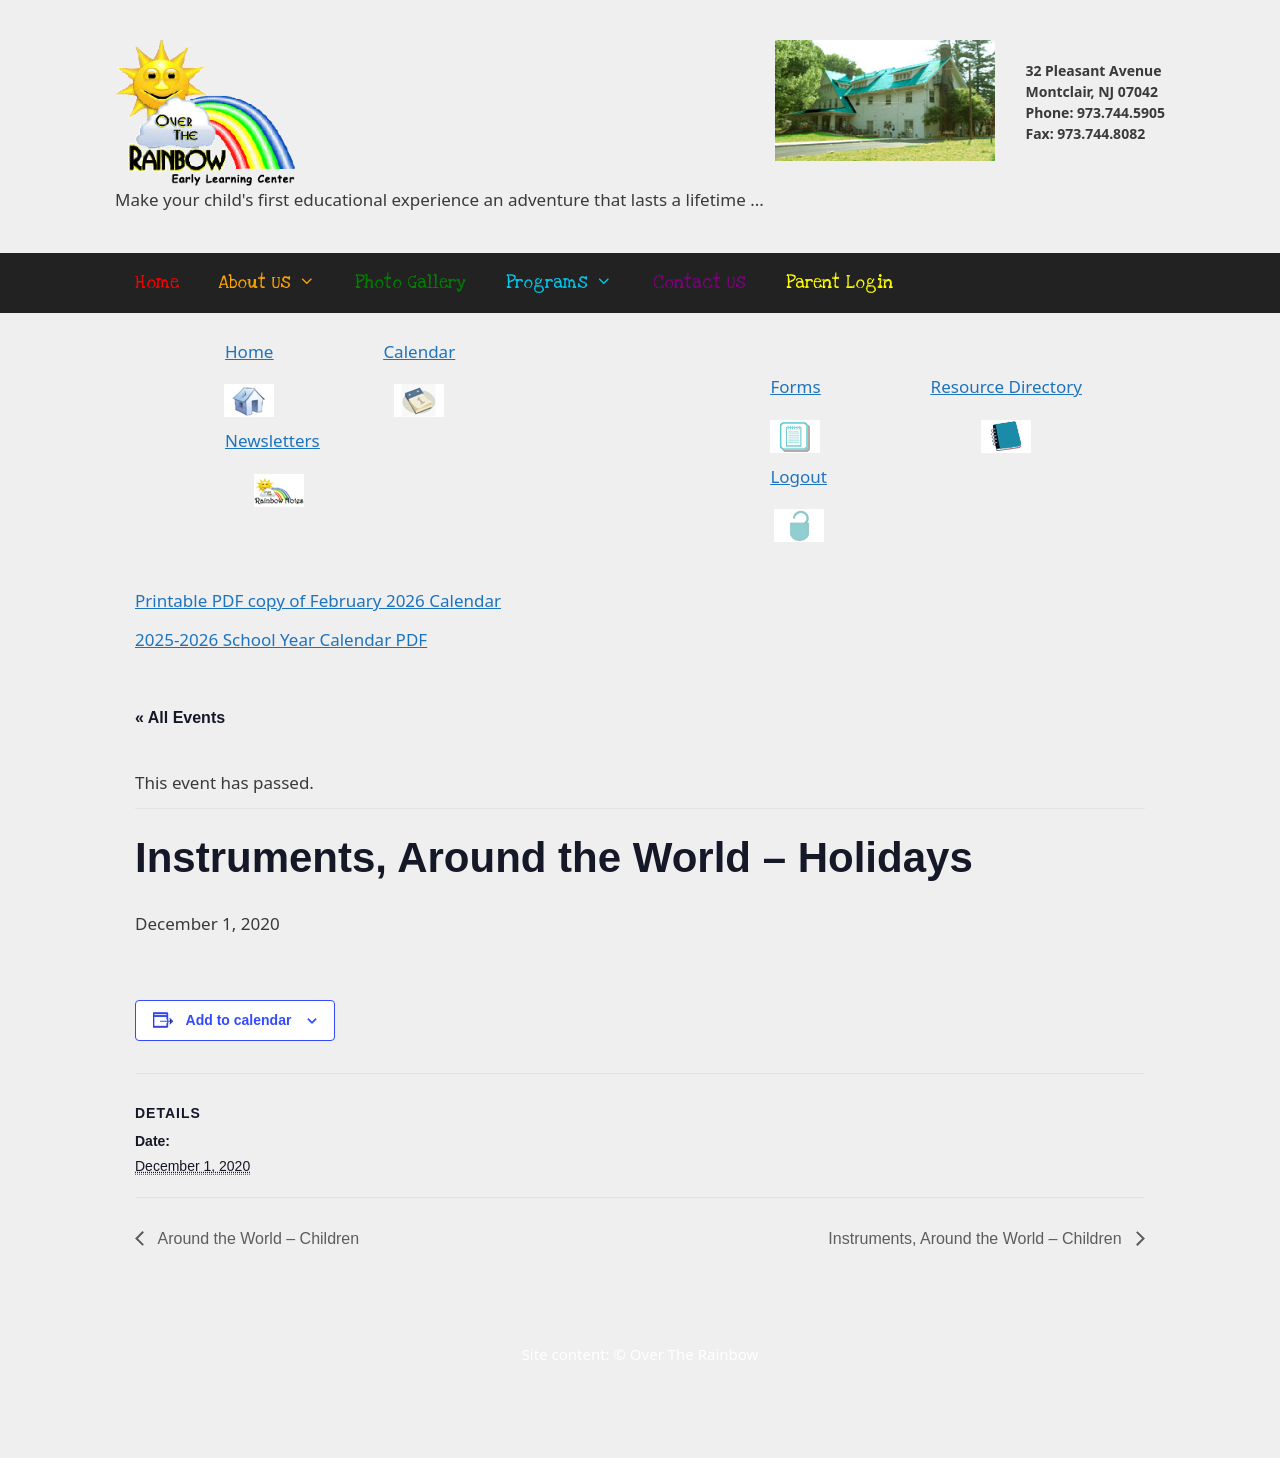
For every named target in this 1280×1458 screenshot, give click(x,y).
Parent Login (839, 282)
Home (157, 282)
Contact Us (699, 282)
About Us (277, 283)
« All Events (180, 717)
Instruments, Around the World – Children (977, 1238)
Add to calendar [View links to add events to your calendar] (239, 1020)
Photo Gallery (410, 282)
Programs (569, 283)
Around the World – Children (256, 1238)
